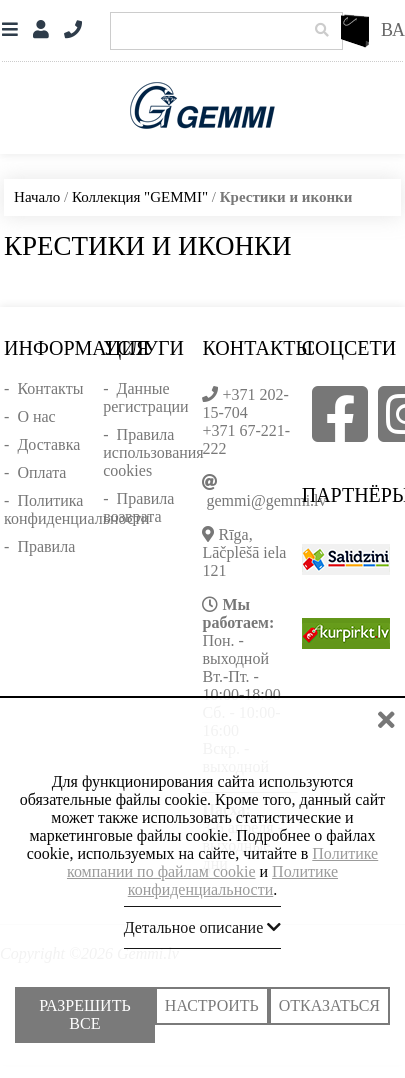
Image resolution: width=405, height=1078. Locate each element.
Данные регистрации (145, 397)
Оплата (41, 472)
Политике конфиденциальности (233, 882)
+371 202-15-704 (245, 403)
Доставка (48, 444)
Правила (46, 546)
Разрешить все (84, 1015)
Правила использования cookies (153, 452)
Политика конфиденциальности (77, 509)
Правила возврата (138, 507)
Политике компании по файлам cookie (222, 864)
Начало (37, 197)
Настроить (212, 1007)
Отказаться (329, 1007)
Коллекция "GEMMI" (140, 197)
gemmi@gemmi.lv (266, 500)
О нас (36, 416)
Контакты (50, 388)
